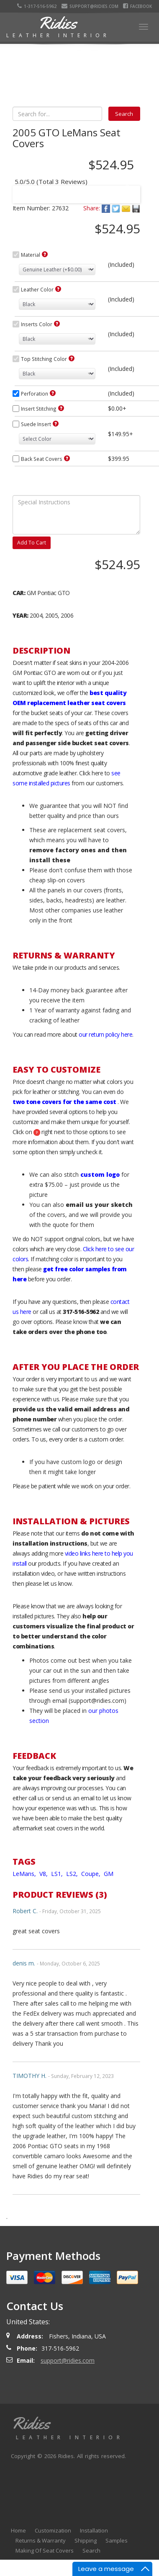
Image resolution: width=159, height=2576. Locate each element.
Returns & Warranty (40, 2540)
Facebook (138, 6)
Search (91, 2550)
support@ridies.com (91, 6)
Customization (53, 2530)
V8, (44, 1874)
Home (18, 2530)
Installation (94, 2530)
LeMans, (25, 1874)
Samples (116, 2540)
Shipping (85, 2540)
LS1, (57, 1874)
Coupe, (91, 1874)
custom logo (100, 1174)
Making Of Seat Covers (44, 2550)
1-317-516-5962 (39, 6)
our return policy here (105, 1034)
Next (126, 189)
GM (108, 1874)
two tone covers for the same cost (64, 1102)
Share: (91, 208)
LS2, (73, 1874)
